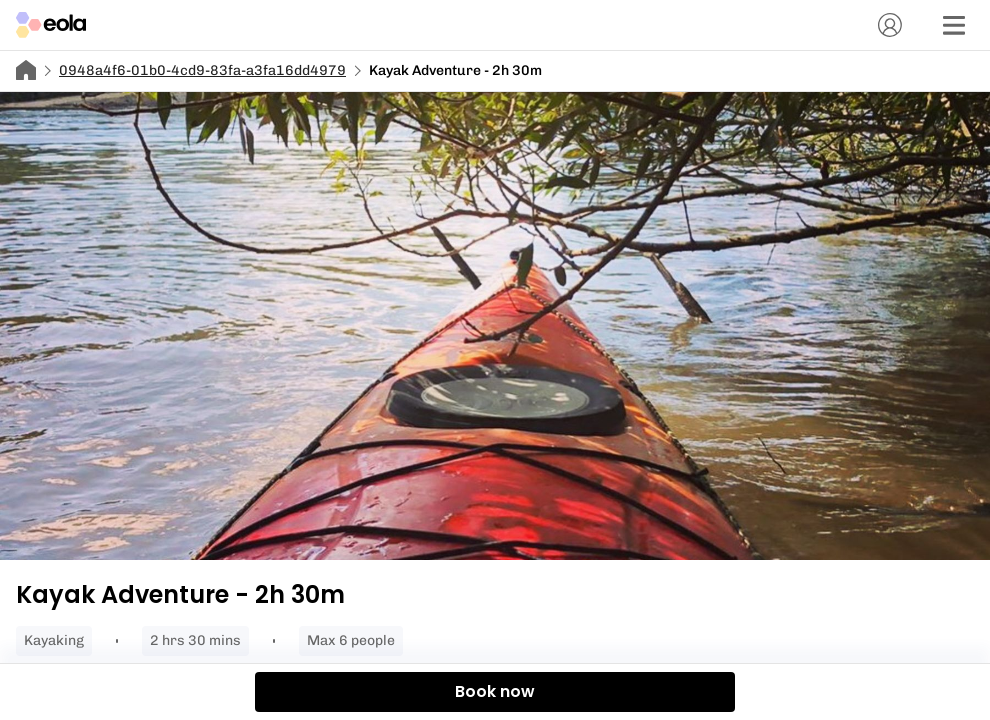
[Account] (890, 25)
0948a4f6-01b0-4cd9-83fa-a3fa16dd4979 (202, 70)
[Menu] (954, 25)
